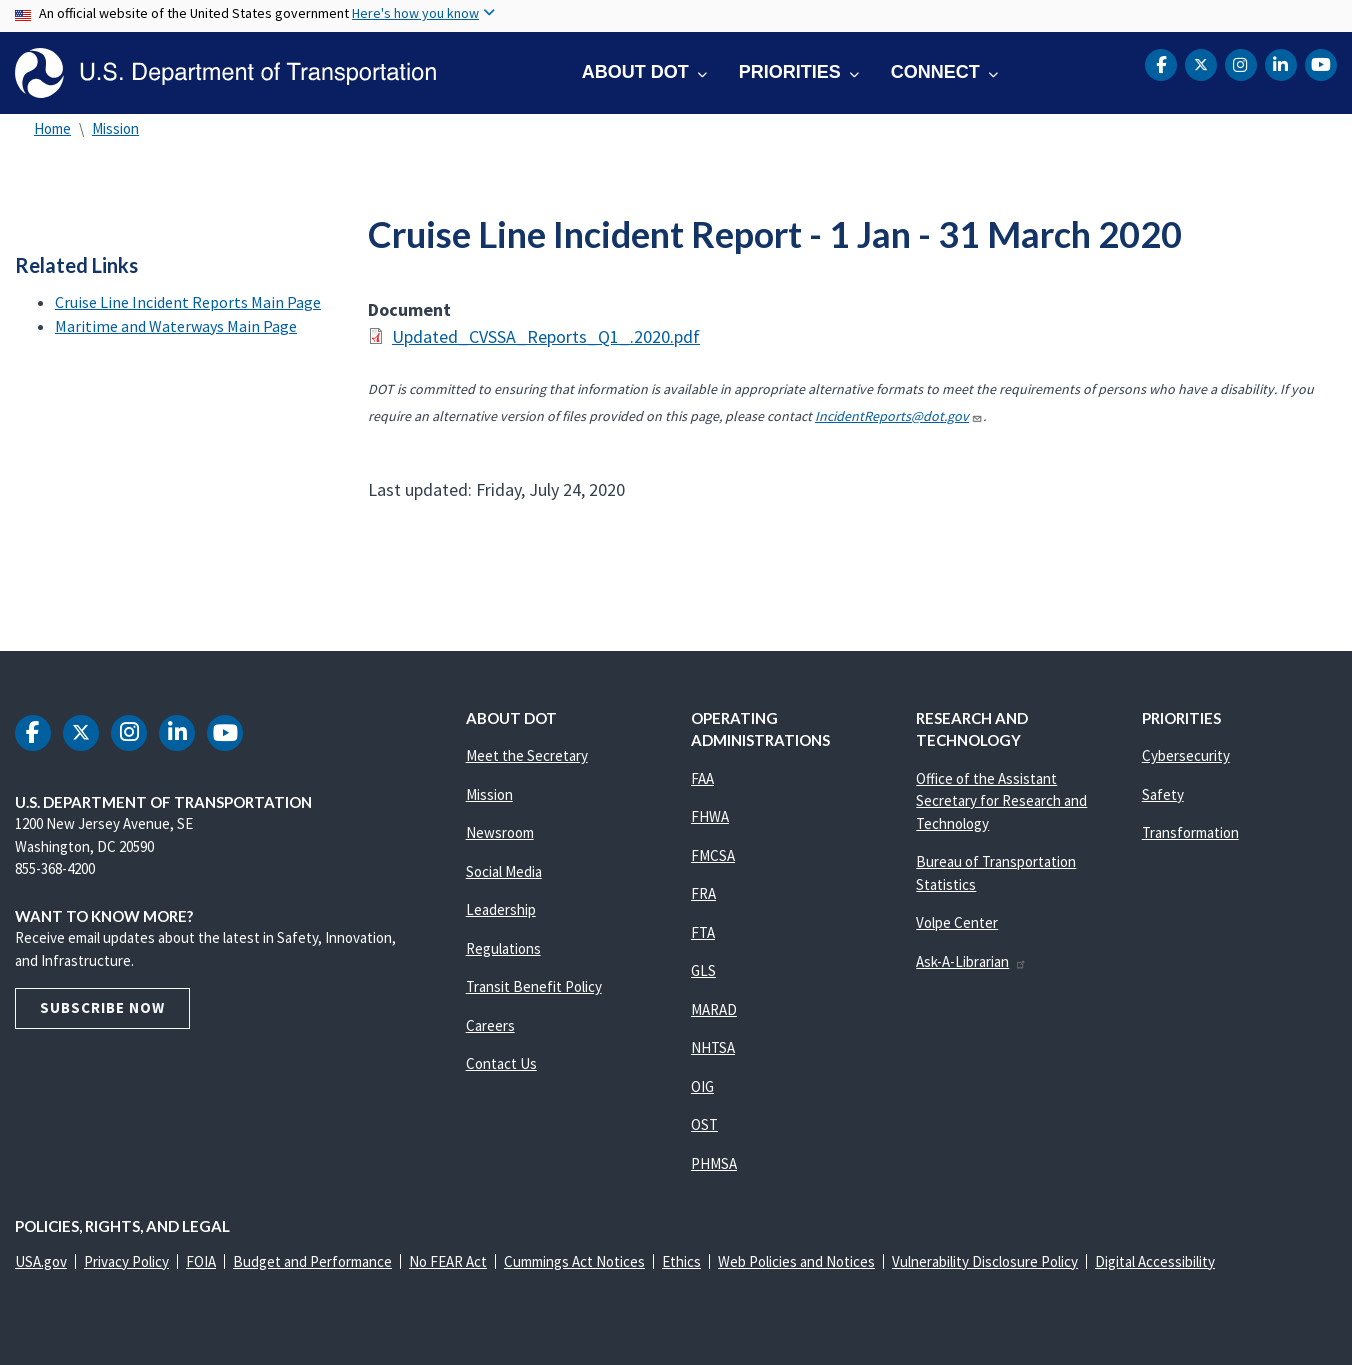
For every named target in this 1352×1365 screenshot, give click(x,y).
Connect (935, 72)
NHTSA (713, 1047)
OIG (702, 1086)
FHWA (710, 816)
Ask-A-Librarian (971, 961)
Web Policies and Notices (796, 1261)
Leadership (501, 909)
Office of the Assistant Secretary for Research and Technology (1001, 801)
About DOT (635, 72)
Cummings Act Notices (574, 1261)
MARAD (714, 1009)
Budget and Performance (312, 1261)
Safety (1163, 794)
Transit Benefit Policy (534, 986)
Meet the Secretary (527, 755)
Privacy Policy (126, 1261)
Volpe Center (957, 922)
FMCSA (713, 855)
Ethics (681, 1261)
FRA (703, 893)
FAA (702, 778)
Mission (115, 128)
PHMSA (714, 1163)
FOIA (201, 1261)
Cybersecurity (1186, 755)
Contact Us (501, 1063)
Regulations (503, 948)
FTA (703, 932)
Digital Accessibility (1155, 1261)
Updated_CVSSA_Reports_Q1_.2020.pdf (546, 336)
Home (52, 128)
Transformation (1190, 832)
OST (704, 1124)
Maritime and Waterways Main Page (176, 326)
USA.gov (41, 1261)
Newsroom (500, 832)
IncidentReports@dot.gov (899, 416)
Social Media (504, 871)
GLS (703, 970)
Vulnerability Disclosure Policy (985, 1261)
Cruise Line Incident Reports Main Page (188, 302)
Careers (490, 1025)
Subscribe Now (102, 1007)
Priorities (790, 72)
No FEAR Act (448, 1261)
